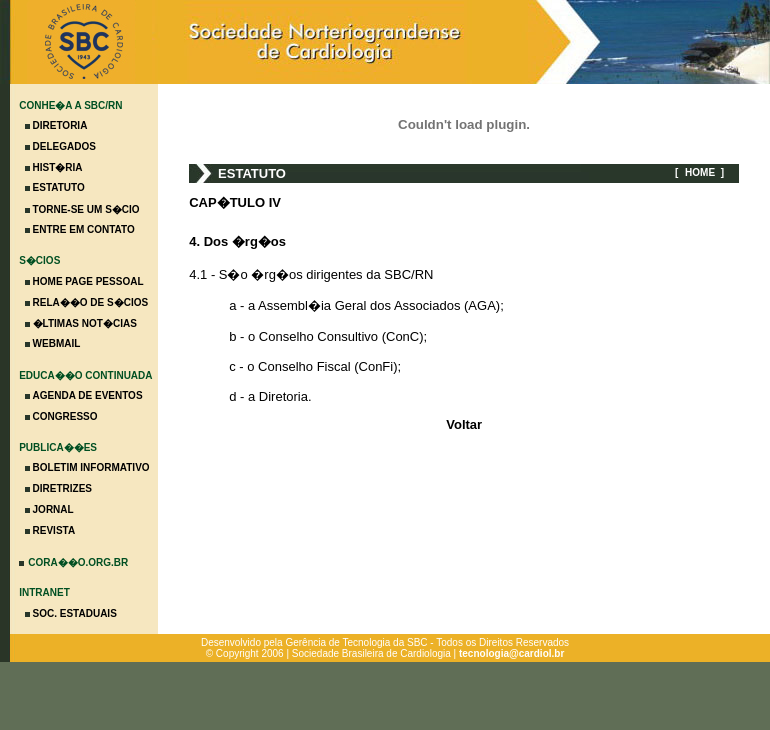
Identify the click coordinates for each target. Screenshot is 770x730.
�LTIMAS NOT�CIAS (85, 323)
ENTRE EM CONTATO (84, 229)
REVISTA (54, 530)
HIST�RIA (58, 167)
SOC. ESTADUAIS (75, 613)
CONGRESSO (65, 416)
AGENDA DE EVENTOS (88, 395)
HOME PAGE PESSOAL (88, 281)
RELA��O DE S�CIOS (91, 302)
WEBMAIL (57, 343)
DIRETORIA (60, 125)
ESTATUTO (59, 187)
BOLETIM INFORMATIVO (91, 467)
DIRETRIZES (62, 488)
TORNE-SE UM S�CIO (86, 209)
